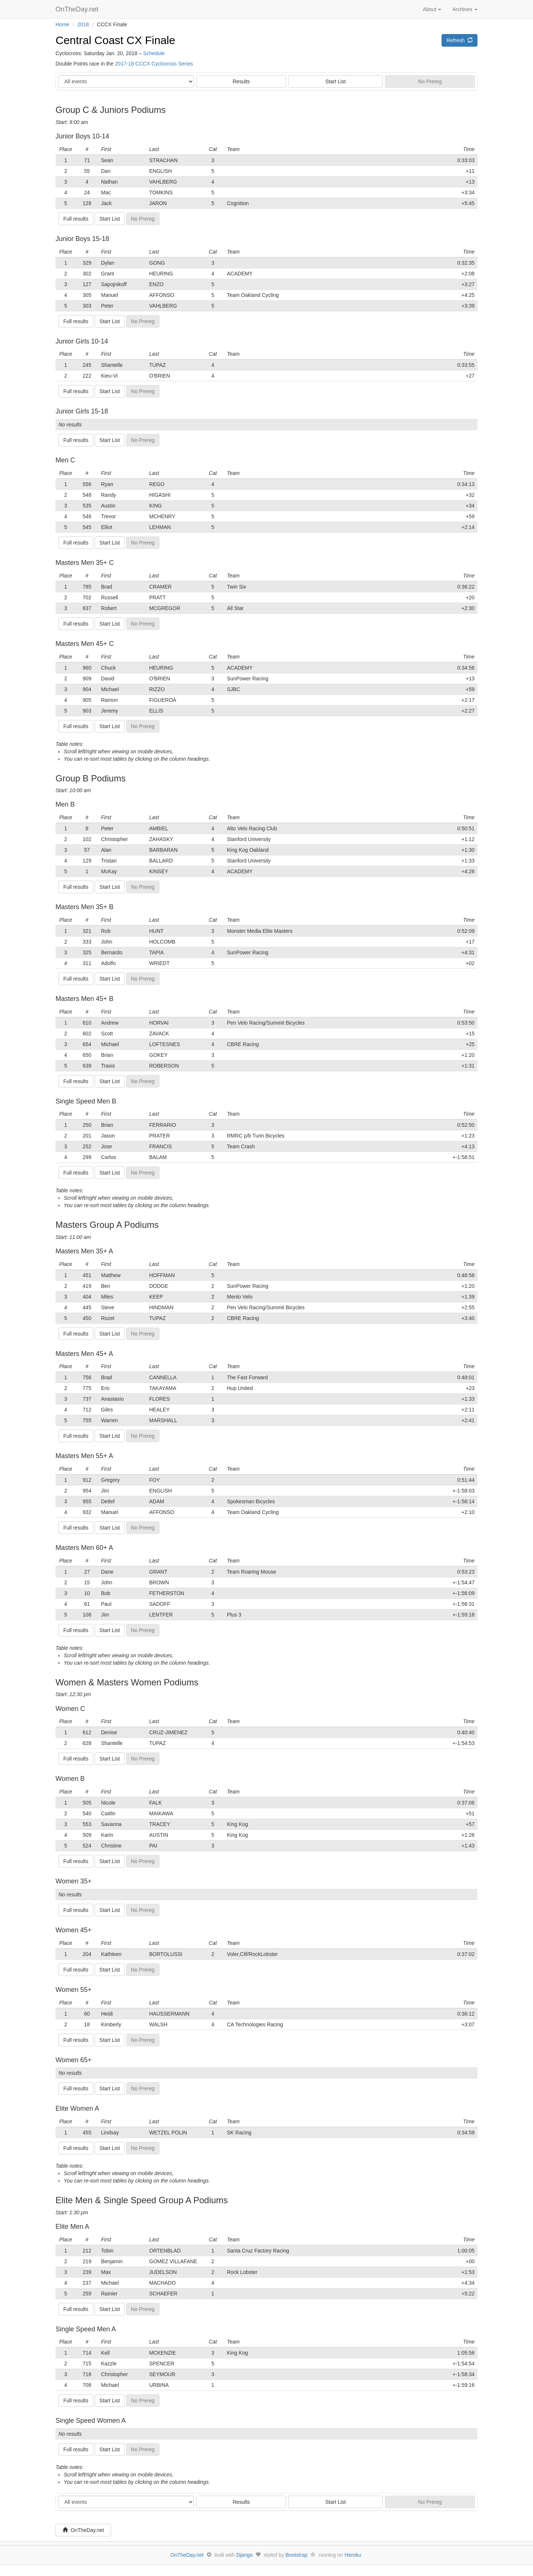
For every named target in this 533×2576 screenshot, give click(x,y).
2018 (83, 24)
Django (244, 2555)
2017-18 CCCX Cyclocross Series (154, 64)
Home (62, 24)
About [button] (432, 9)
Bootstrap (296, 2555)
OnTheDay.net (78, 9)
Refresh (459, 40)
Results (241, 81)
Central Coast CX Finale (115, 40)
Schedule (154, 53)
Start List (335, 81)
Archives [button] (464, 9)
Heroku (353, 2555)
